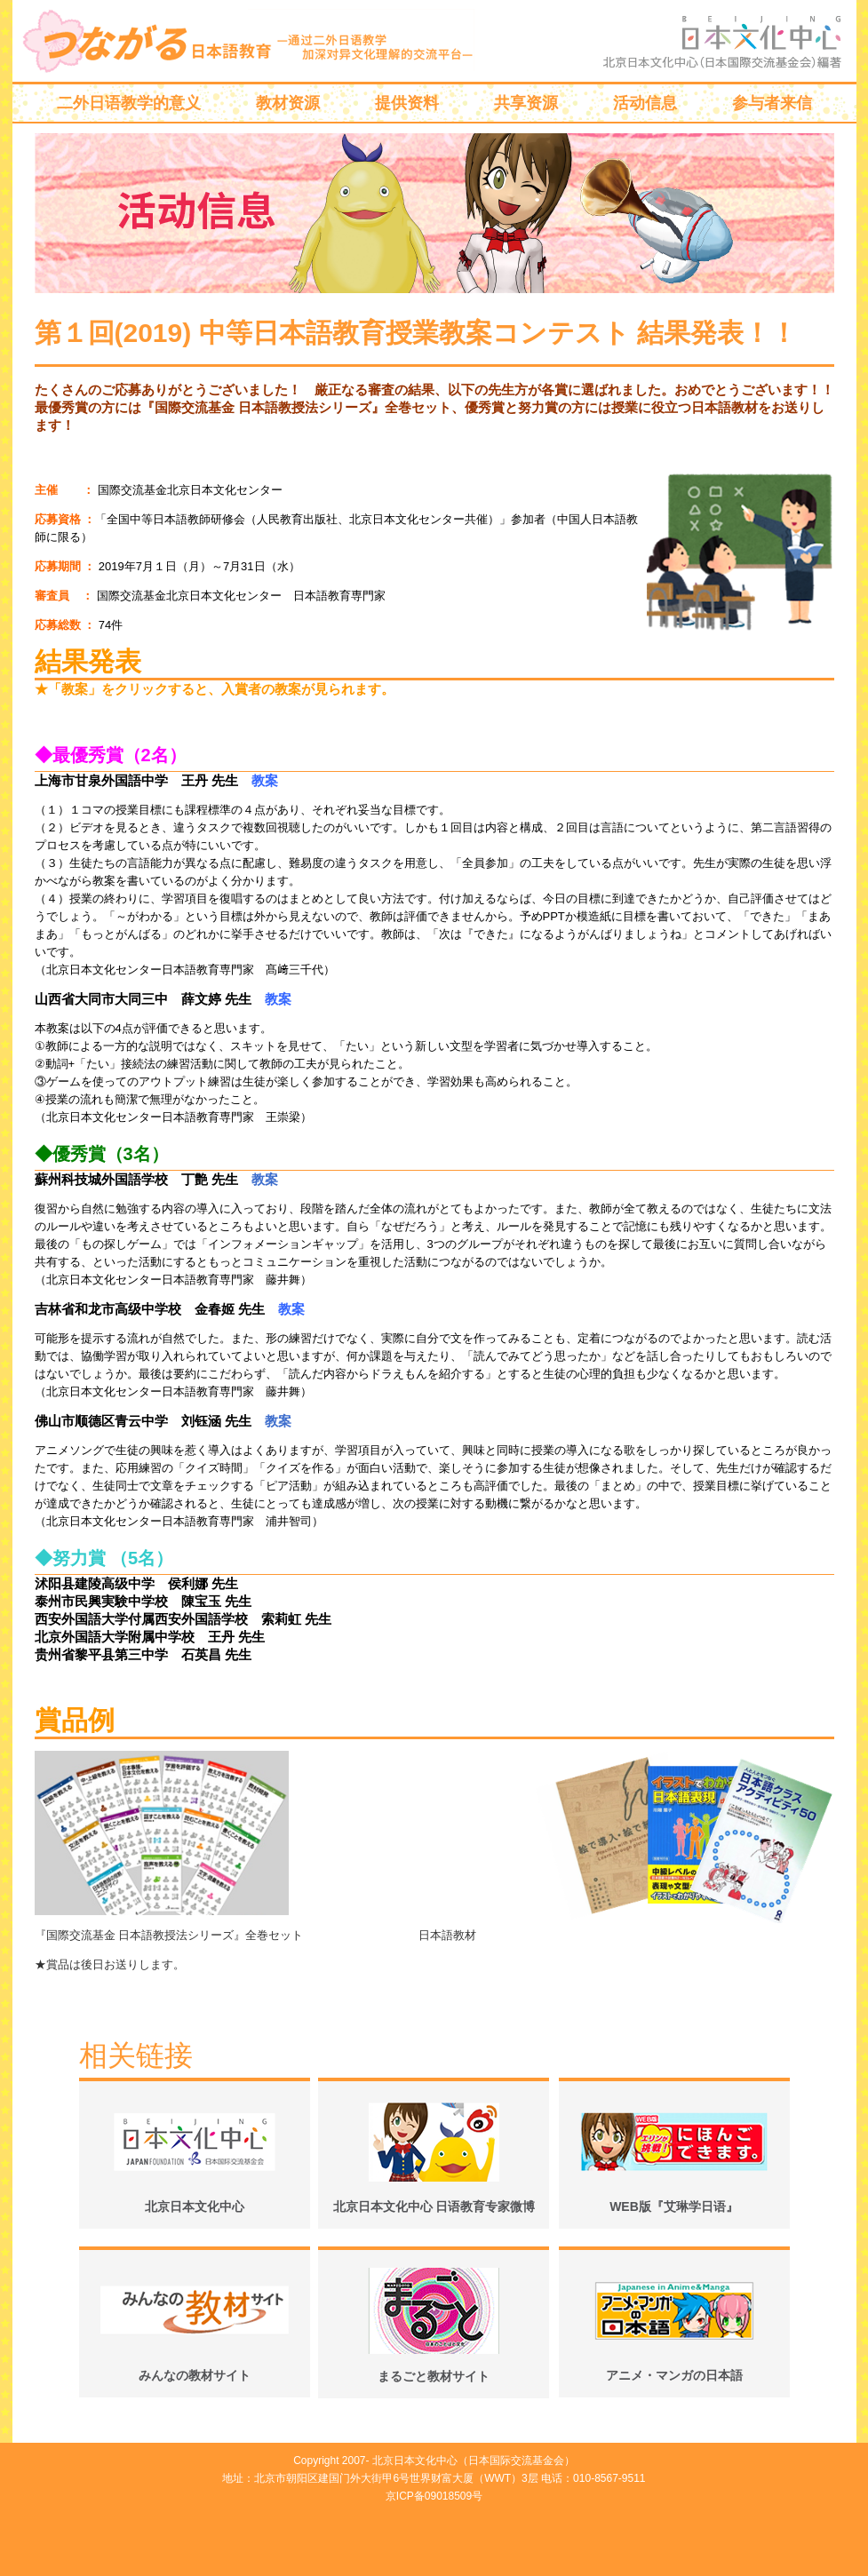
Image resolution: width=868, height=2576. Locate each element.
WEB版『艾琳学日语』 (673, 2206)
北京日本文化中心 (194, 2206)
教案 (264, 1179)
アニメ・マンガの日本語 (674, 2375)
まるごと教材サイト (434, 2376)
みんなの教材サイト (195, 2375)
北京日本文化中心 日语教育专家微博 (434, 2206)
